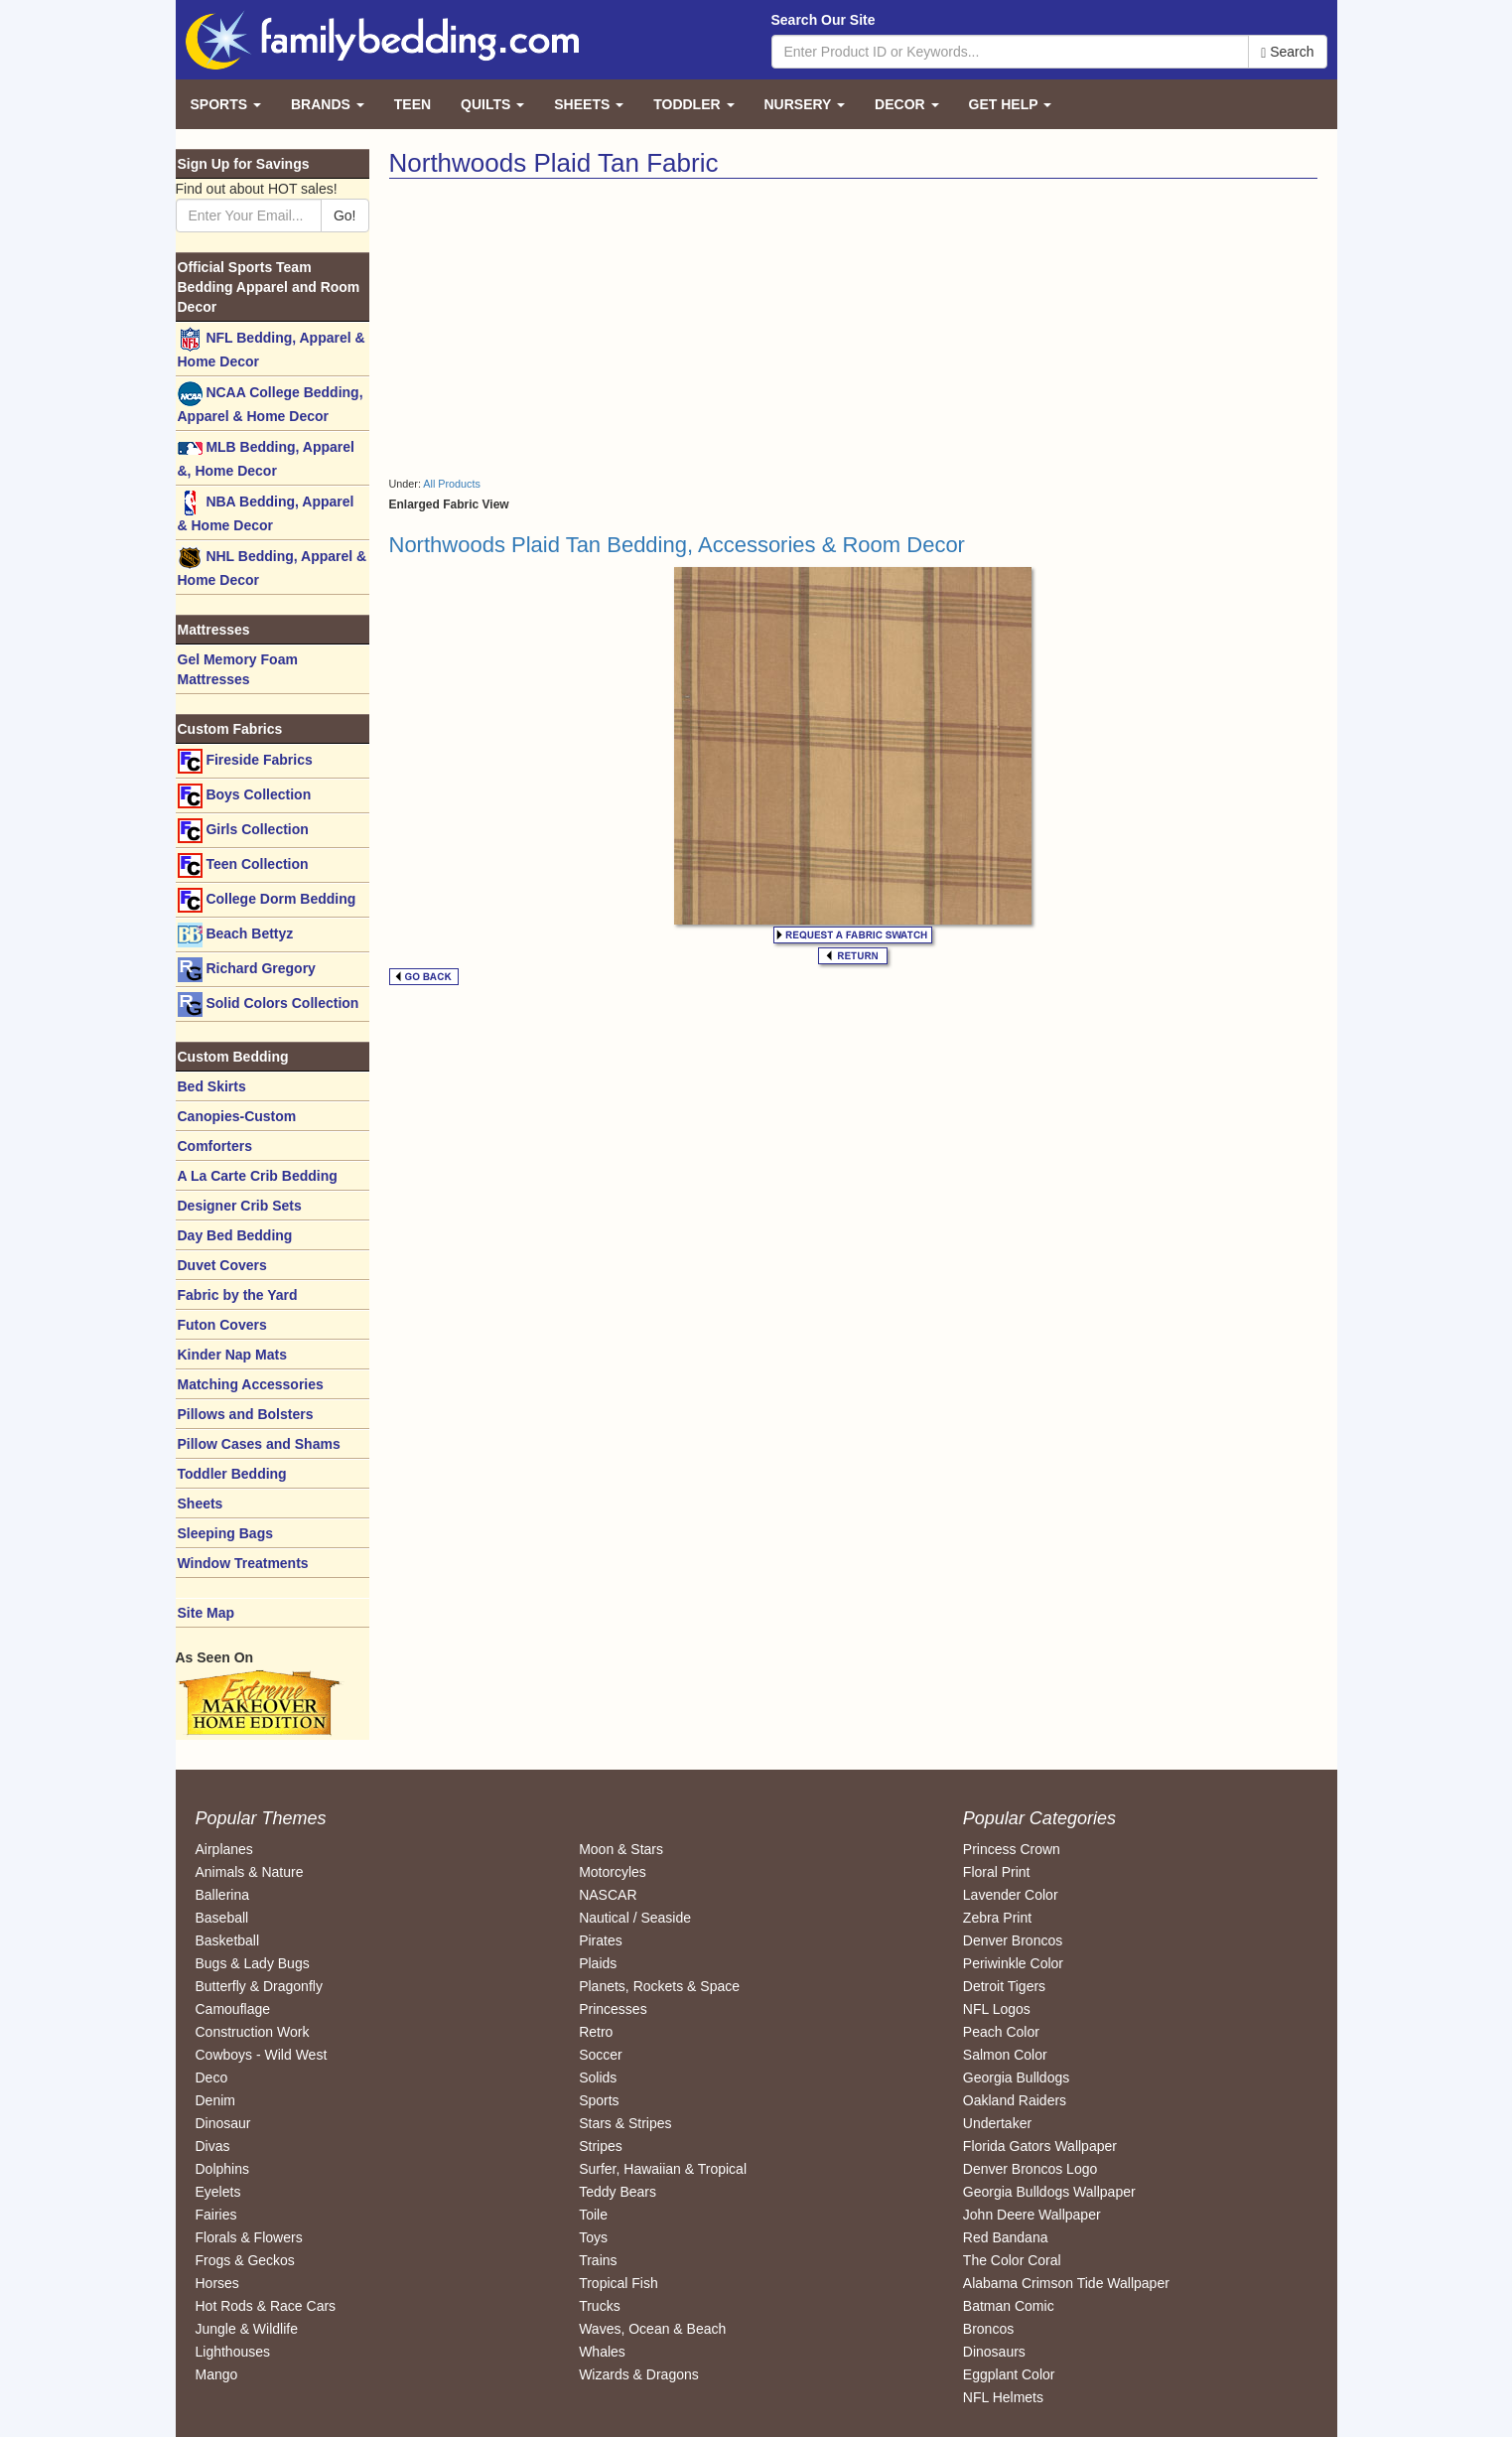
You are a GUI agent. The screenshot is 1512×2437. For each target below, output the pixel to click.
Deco (212, 2077)
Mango (217, 2374)
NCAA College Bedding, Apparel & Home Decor (270, 402)
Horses (217, 2283)
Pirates (600, 1940)
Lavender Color (1010, 1895)
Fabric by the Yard (238, 1295)
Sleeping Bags (225, 1533)
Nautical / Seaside (635, 1918)
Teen (412, 104)
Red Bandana (1005, 2237)
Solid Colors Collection (268, 1004)
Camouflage (233, 2009)
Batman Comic (1008, 2306)
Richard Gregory (247, 969)
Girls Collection (243, 830)
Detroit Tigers (1004, 1986)
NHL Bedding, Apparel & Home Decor (272, 566)
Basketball (228, 1940)
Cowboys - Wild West (262, 2055)
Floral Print (997, 1872)
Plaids (598, 1963)
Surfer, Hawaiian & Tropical (663, 2169)
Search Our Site (823, 20)
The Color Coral (1012, 2260)
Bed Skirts (212, 1086)
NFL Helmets (1003, 2397)
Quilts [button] (492, 104)
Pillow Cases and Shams (259, 1444)
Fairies (216, 2214)
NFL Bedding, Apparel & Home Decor (271, 348)
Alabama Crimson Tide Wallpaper (1066, 2283)
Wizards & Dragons (639, 2374)
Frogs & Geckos (245, 2260)
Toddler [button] (693, 104)
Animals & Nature (250, 1872)
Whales (602, 2352)
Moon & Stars (621, 1849)
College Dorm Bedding (267, 900)
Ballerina (222, 1895)
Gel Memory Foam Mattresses (238, 669)
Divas (213, 2146)
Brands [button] (327, 104)
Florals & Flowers (249, 2237)
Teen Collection (243, 865)
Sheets (200, 1503)
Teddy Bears (617, 2192)
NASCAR (607, 1895)
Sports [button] (226, 104)
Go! (345, 215)
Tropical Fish (618, 2283)
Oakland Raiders (1014, 2100)
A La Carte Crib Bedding (258, 1176)
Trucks (599, 2306)
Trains (598, 2260)
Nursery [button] (805, 104)
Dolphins (222, 2169)
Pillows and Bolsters (246, 1414)
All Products (452, 484)
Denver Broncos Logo (1030, 2169)
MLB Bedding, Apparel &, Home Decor (266, 457)
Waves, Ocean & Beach (652, 2329)
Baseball (222, 1918)
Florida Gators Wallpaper (1040, 2146)
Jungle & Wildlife (247, 2329)
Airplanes (224, 1849)
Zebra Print (997, 1918)
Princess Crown (1011, 1849)
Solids (598, 2077)
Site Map (206, 1613)
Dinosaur (223, 2123)
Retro (596, 2032)
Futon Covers (222, 1325)
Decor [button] (906, 104)
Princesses (612, 2009)
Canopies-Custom (237, 1116)
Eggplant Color (1009, 2374)
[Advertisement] (613, 328)
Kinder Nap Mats (232, 1354)
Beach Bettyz (236, 935)
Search (1287, 52)
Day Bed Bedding (235, 1235)
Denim (215, 2100)
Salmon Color (1005, 2055)
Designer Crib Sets (240, 1206)
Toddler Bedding (232, 1474)
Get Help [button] (1010, 104)
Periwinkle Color (1013, 1963)
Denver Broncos (1012, 1940)
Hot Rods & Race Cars (266, 2306)
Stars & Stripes (625, 2123)
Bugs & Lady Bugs (253, 1963)
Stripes (600, 2146)
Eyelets (218, 2192)
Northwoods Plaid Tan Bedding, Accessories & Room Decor (677, 544)
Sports (599, 2100)
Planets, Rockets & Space (659, 1986)
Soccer (600, 2055)
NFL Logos (997, 2009)
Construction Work (253, 2032)
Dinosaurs (994, 2352)
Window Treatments (243, 1563)
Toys (593, 2237)
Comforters (215, 1146)
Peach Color (1001, 2032)
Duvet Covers (222, 1265)
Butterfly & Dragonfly (259, 1986)
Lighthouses (233, 2352)
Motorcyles (612, 1872)
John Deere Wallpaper (1032, 2214)
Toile (593, 2214)
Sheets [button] (588, 104)
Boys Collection (245, 796)
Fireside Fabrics (245, 761)
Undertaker (997, 2123)
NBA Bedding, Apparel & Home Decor (266, 512)
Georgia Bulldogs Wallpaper (1049, 2192)
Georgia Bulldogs (1016, 2077)
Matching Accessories (251, 1384)
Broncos (988, 2329)
